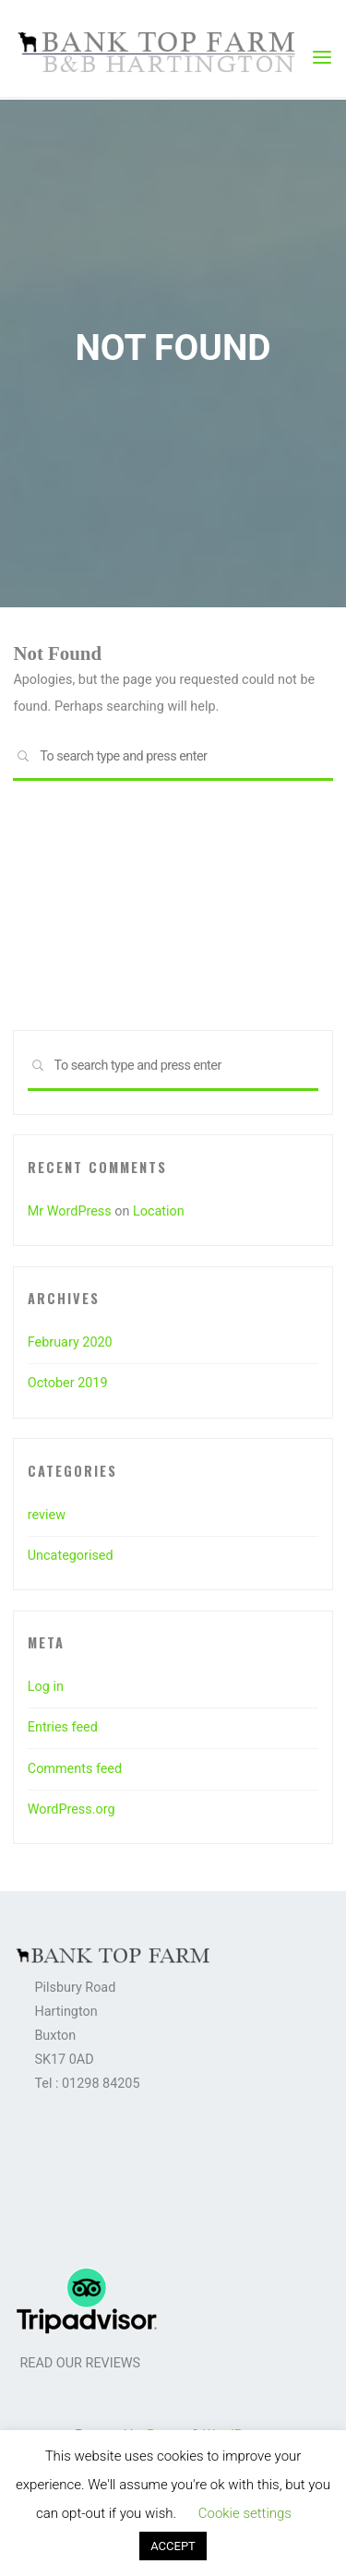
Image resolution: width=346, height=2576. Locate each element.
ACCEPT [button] (173, 2546)
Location (159, 1211)
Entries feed (63, 1727)
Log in (46, 1687)
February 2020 (70, 1342)
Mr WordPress (70, 1211)
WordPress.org (71, 1809)
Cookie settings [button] (245, 2513)
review (47, 1515)
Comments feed (75, 1769)
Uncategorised (70, 1556)
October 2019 (68, 1383)
